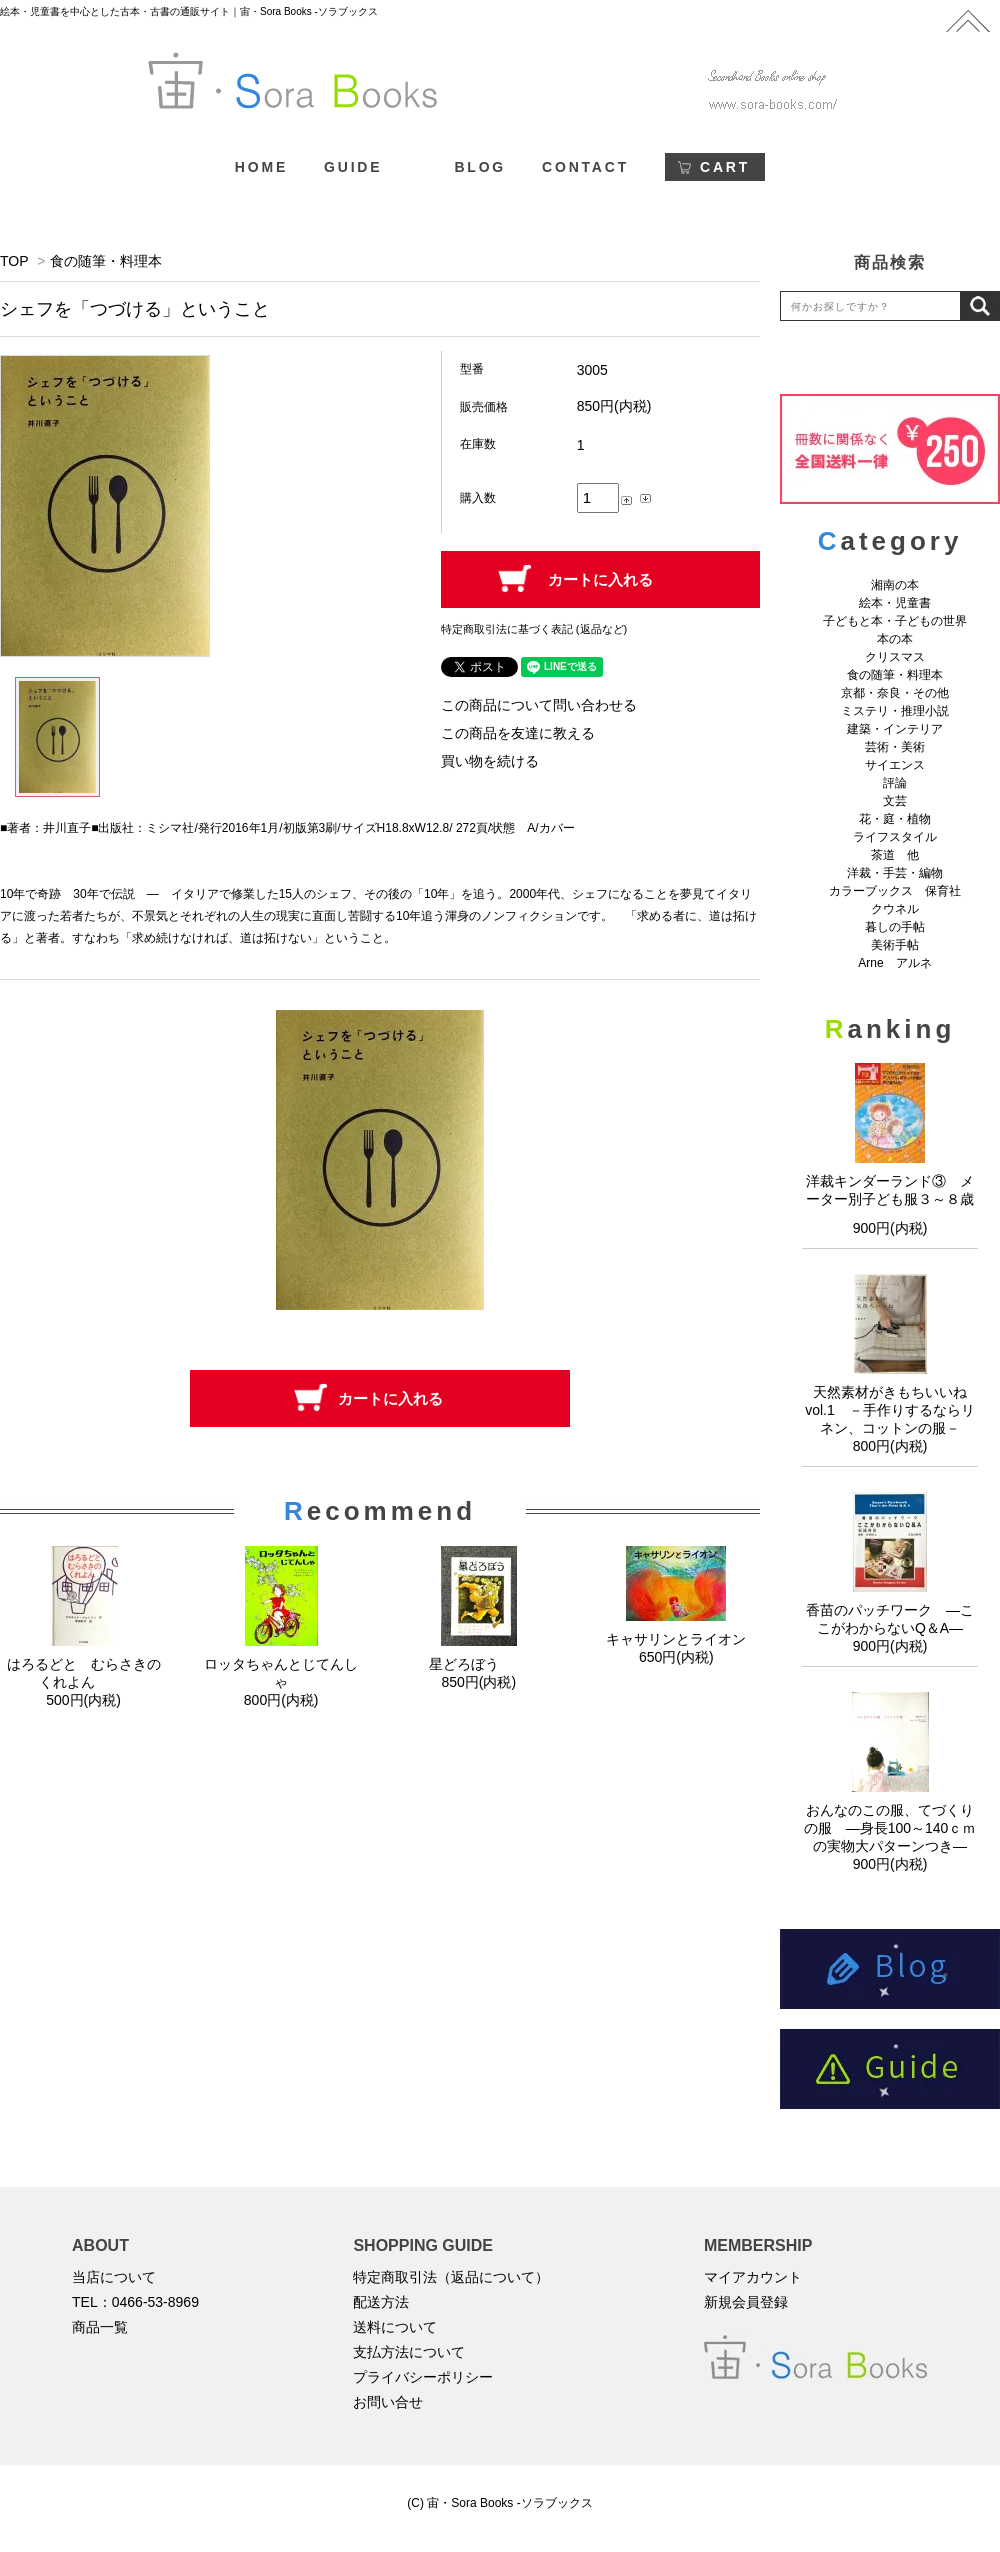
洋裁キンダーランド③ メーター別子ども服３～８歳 (890, 1196)
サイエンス (895, 765)
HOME (261, 167)
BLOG (480, 167)
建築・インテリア (895, 729)
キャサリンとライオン (676, 1639)
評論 (895, 783)
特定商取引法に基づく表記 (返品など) (534, 629)
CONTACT (585, 167)
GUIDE (353, 167)
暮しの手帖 (895, 927)
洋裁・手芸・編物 (901, 873)
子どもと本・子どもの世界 (895, 621)
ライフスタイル (895, 837)
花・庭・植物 (895, 819)
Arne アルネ (894, 963)
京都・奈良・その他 (895, 693)
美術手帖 (895, 945)
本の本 (895, 639)
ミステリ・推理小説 (895, 711)
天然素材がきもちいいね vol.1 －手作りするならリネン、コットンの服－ (893, 1410)
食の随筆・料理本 (106, 261)
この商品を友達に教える (518, 733)
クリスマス (895, 657)
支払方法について (409, 2352)
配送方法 (381, 2302)
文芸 (895, 801)
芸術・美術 (895, 747)
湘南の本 (895, 585)
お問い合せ (388, 2402)
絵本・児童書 (895, 603)
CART (725, 167)
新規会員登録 (746, 2302)
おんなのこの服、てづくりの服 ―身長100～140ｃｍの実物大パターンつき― (890, 1828)
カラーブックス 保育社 (895, 891)
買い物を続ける (490, 761)
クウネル (895, 909)
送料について (395, 2327)
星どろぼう (479, 1664)
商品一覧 (100, 2327)
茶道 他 (895, 855)
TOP (14, 261)
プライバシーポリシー (423, 2377)
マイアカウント (753, 2277)
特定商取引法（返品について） (451, 2277)
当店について (114, 2277)
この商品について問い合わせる (539, 705)
